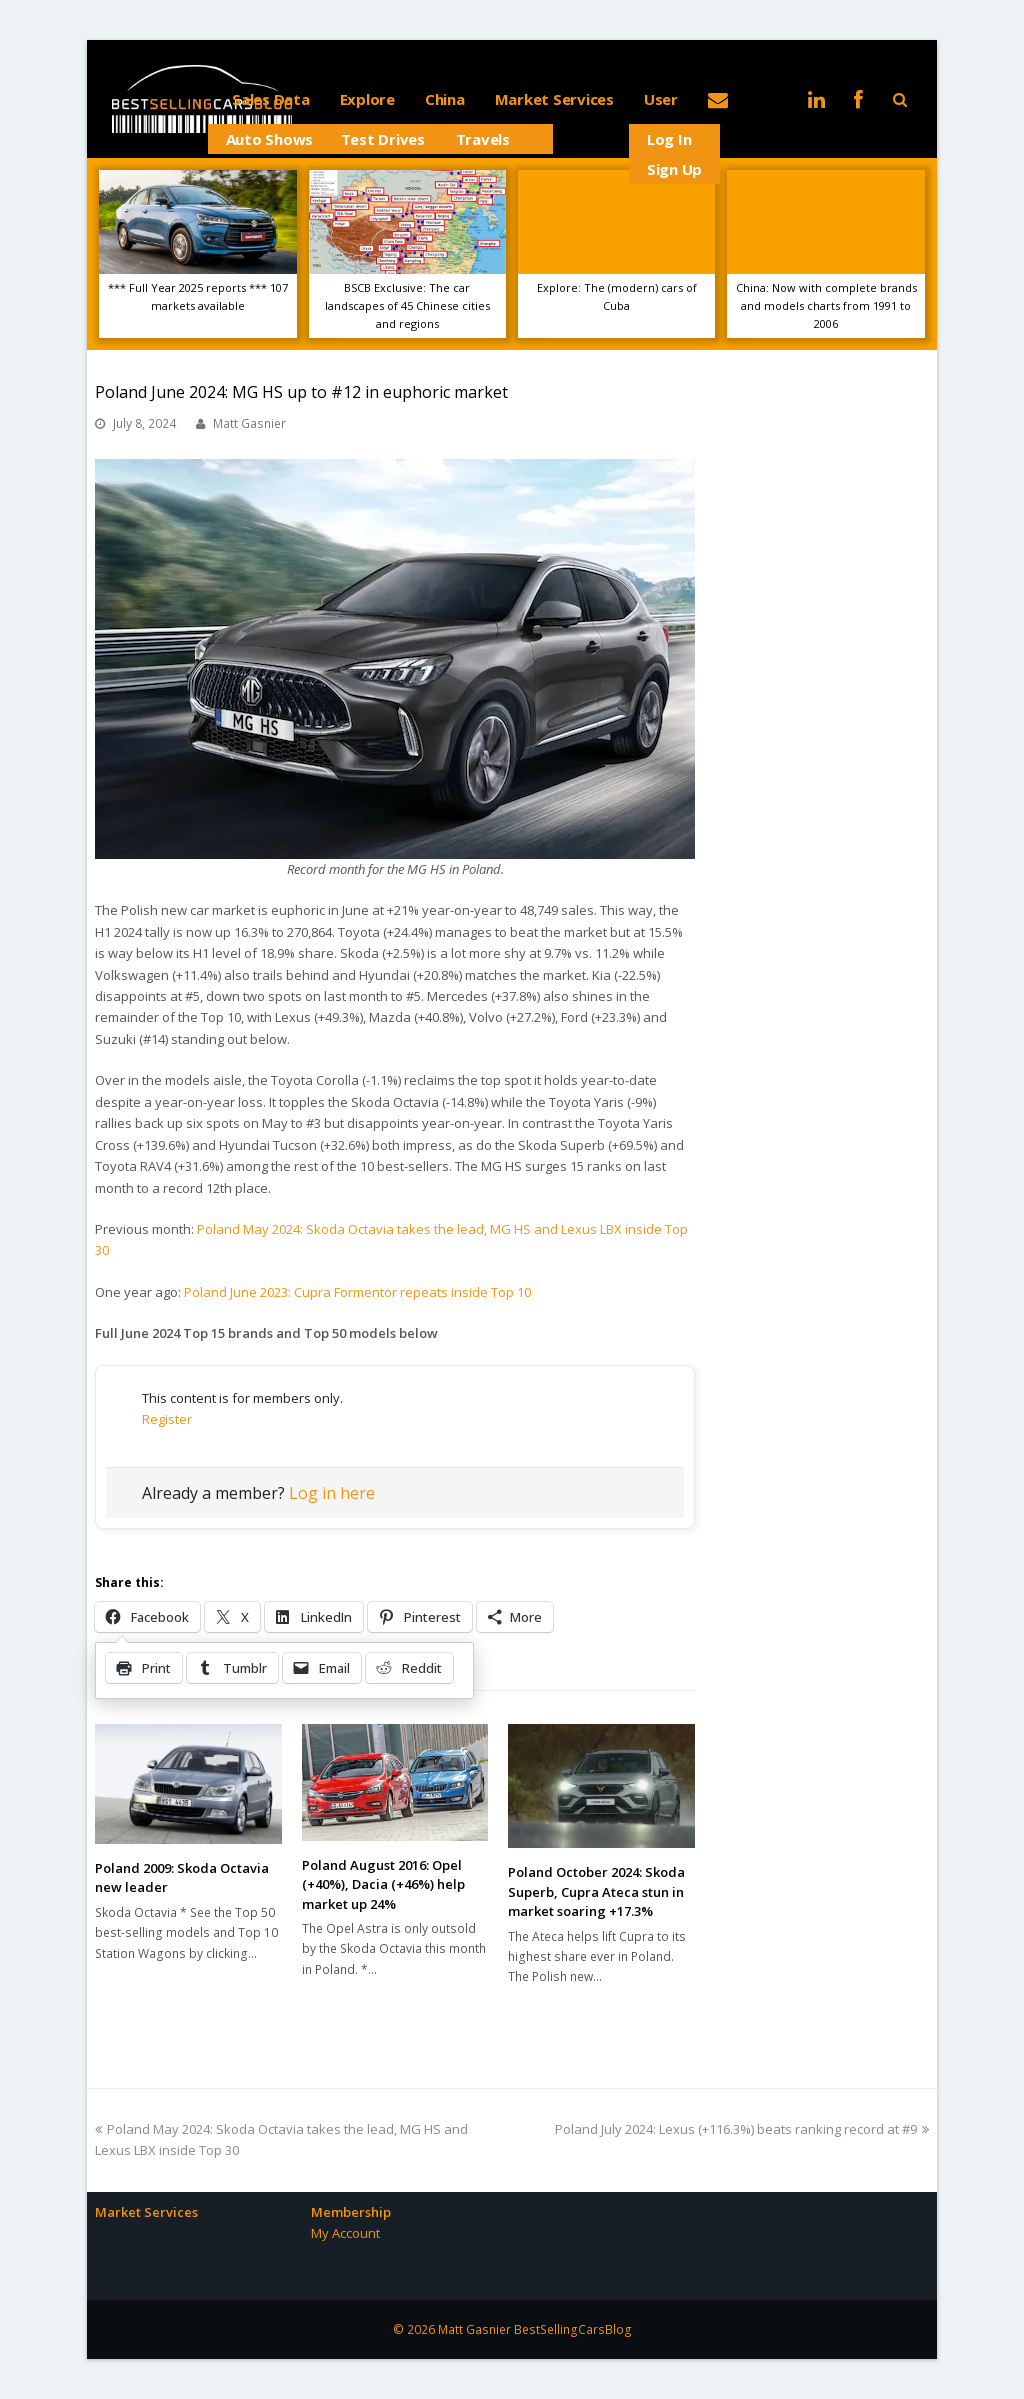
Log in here (332, 1493)
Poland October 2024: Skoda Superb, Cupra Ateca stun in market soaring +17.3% (596, 1891)
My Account (345, 2233)
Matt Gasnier (249, 423)
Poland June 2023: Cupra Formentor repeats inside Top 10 (357, 1292)
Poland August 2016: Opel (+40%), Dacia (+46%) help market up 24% (383, 1884)
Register (167, 1419)
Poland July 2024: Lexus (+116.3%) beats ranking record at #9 (742, 2129)
